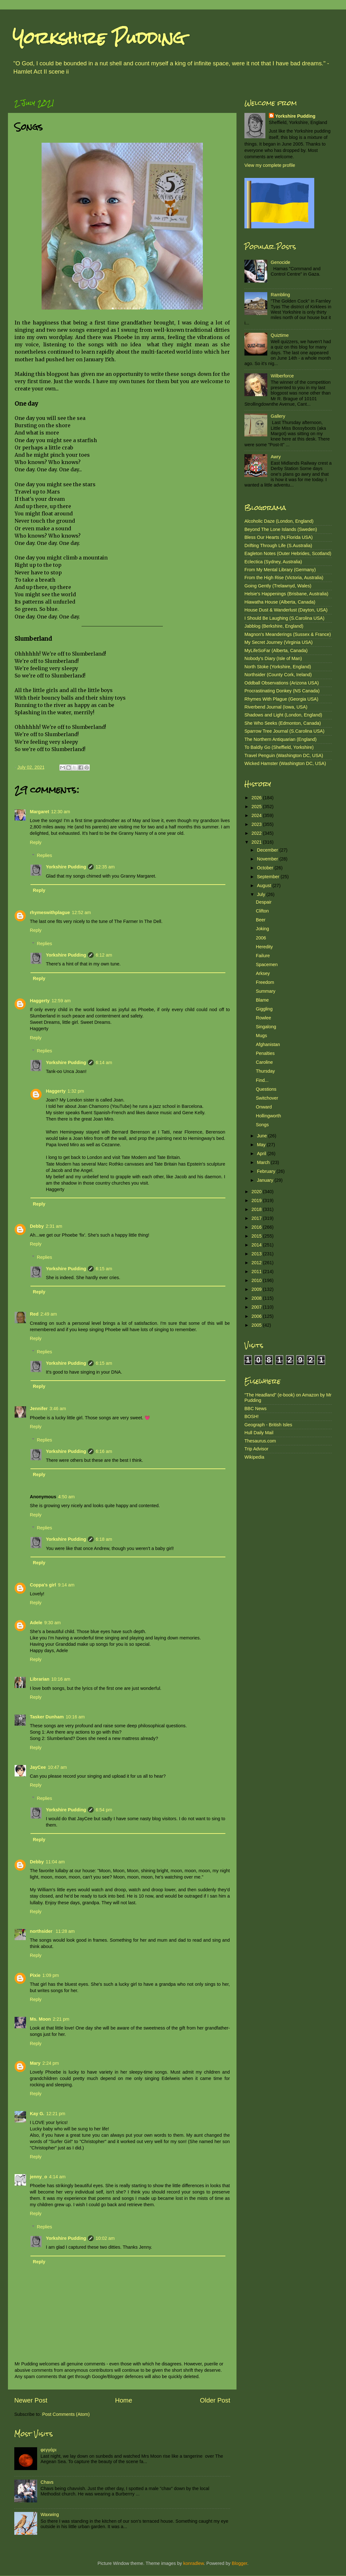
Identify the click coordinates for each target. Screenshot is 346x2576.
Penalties (265, 1053)
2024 (257, 815)
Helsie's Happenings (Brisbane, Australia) (286, 593)
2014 (257, 1244)
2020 (257, 1191)
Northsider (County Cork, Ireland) (278, 674)
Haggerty (40, 1000)
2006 (261, 937)
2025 (257, 806)
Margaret (39, 811)
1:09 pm (51, 1975)
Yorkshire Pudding (99, 38)
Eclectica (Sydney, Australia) (273, 561)
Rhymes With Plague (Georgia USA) (281, 699)
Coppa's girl (43, 1584)
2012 (257, 1262)
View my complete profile (269, 165)
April (262, 1153)
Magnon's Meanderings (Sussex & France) (287, 634)
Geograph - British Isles (268, 1424)
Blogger (239, 2563)
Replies (44, 855)
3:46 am (58, 1408)
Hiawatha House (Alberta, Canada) (279, 602)
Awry (276, 456)
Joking (262, 928)
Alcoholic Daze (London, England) (279, 521)
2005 (257, 1325)
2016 (257, 1227)
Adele (36, 1622)
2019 (257, 1200)
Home (123, 2400)
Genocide (280, 262)
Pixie (35, 1975)
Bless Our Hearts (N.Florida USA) (278, 537)
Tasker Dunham (47, 1716)
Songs (262, 1124)
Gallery (278, 416)
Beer (260, 919)
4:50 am (66, 1496)
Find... (262, 1080)
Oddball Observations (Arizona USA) (281, 682)
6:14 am (104, 1062)
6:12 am (104, 955)
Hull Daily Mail (258, 1432)
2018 (257, 1209)
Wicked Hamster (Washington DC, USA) (285, 763)
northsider (42, 1931)
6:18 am (104, 1539)
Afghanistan (268, 1044)
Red (34, 1314)
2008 (257, 1298)
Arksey (263, 973)
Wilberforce (282, 375)
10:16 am (60, 1679)
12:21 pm (55, 2113)
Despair (264, 902)
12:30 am (60, 811)
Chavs (47, 2482)
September (269, 876)
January (266, 1180)
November (268, 858)
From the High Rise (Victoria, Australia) (283, 577)
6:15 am (104, 1268)
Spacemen (267, 964)
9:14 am (66, 1584)
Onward (264, 1106)
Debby (37, 1226)
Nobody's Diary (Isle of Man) (273, 658)
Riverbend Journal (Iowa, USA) (275, 706)
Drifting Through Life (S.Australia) (278, 545)
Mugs (261, 1035)
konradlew (193, 2563)
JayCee (38, 1767)
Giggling (264, 1008)
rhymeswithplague (50, 912)
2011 (257, 1271)
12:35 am (105, 866)
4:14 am (57, 2176)
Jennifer (39, 1408)
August (265, 885)
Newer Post (30, 2400)
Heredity (264, 946)
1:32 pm (76, 1091)
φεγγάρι (49, 2449)
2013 (257, 1253)
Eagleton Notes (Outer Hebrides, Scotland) (287, 553)
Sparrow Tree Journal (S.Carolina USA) (284, 731)
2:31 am (54, 1226)
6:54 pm (104, 1809)
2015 (257, 1236)
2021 (257, 842)
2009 (257, 1289)
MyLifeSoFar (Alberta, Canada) (276, 650)
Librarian (40, 1679)
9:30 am (52, 1622)
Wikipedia (254, 1457)
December (268, 850)
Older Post (215, 2400)
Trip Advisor (256, 1448)
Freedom (265, 982)
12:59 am (60, 1000)
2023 (257, 824)
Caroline (264, 1062)
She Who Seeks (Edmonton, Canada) (282, 723)
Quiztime (280, 335)
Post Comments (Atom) (66, 2414)
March (264, 1162)
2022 (257, 833)
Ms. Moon (40, 2019)
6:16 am (104, 1451)
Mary (35, 2063)
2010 (257, 1280)
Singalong (266, 1026)
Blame (262, 1000)
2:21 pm (61, 2019)
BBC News (255, 1408)
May (262, 1144)
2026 (257, 797)
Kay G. (37, 2113)
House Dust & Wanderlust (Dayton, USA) (286, 609)
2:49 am (48, 1314)
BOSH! (251, 1416)
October (266, 867)
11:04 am (55, 1861)
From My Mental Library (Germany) (280, 569)
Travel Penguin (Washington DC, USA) (283, 755)
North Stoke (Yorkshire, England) (277, 666)
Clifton (262, 910)
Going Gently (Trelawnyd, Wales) (277, 585)
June (262, 1135)
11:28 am (65, 1931)
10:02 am (105, 2238)
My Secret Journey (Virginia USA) (278, 642)
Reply (36, 842)
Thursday (265, 1071)
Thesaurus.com (260, 1440)
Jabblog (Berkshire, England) (273, 626)
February (267, 1171)
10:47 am (57, 1767)
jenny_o (38, 2176)
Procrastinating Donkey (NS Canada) (282, 690)
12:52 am (81, 912)
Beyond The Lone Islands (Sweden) (280, 529)
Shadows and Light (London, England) (283, 714)
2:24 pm (51, 2063)
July (262, 894)
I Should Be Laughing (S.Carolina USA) (284, 618)
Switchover (267, 1098)
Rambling (280, 294)
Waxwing (50, 2514)
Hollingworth (268, 1115)
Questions (266, 1089)
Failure (263, 955)
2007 (257, 1307)
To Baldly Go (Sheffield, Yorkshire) (279, 747)
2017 (257, 1218)
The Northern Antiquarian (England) (280, 739)
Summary (266, 991)
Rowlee (263, 1017)
